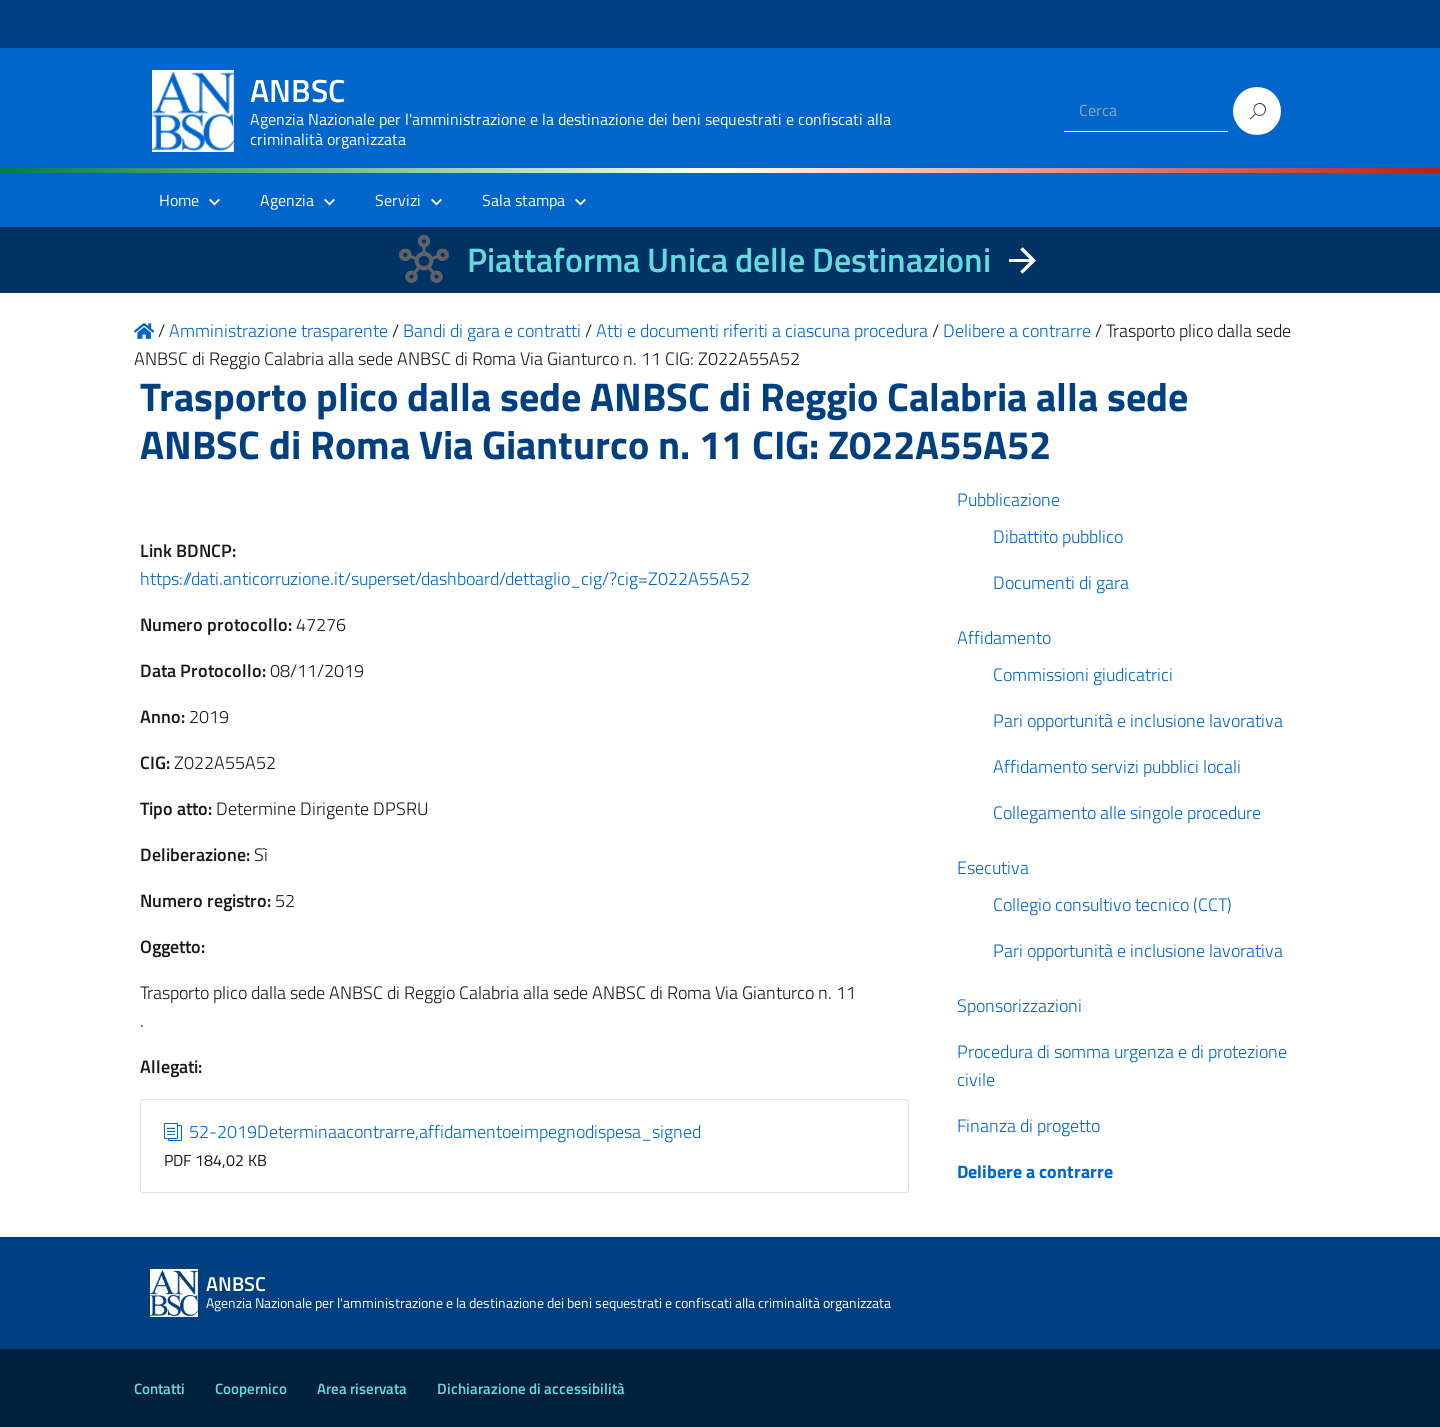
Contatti (159, 1388)
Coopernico (251, 1388)
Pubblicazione (1008, 499)
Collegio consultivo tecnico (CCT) (1112, 904)
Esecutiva (993, 867)
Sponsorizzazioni (1019, 1005)
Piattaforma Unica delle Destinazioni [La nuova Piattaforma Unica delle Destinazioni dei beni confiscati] (729, 259)
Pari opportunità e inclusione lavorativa (1138, 720)
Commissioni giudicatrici (1083, 674)
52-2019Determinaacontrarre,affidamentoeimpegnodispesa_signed (433, 1131)
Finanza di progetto (1028, 1125)
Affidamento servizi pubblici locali (1117, 766)
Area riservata (362, 1388)
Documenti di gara (1061, 582)
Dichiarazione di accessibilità (531, 1388)
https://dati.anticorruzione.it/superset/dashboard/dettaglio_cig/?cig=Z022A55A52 (445, 578)
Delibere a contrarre (1035, 1171)
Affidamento (1004, 637)
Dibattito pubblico (1058, 536)
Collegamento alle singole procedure (1127, 812)
